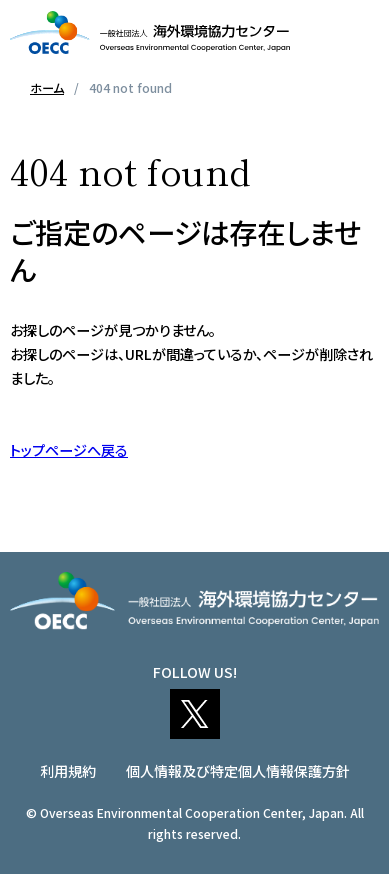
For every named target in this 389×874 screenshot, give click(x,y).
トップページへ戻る (69, 450)
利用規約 (68, 771)
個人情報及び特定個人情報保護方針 (238, 771)
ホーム (47, 87)
